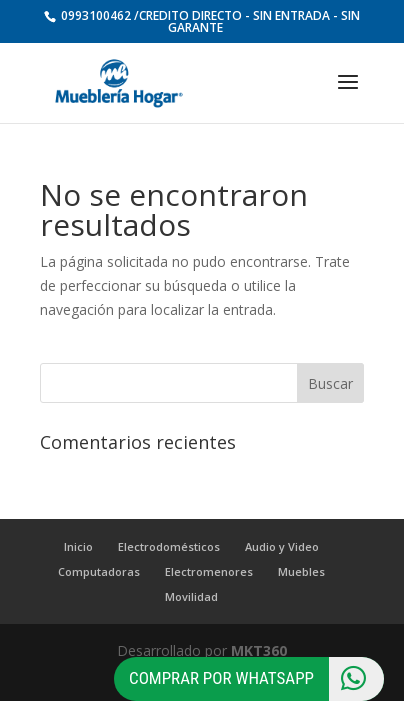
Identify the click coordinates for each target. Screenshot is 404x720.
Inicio (78, 546)
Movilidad (191, 596)
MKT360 (259, 650)
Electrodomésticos (169, 546)
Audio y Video (282, 546)
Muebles (301, 571)
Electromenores (209, 571)
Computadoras (99, 571)
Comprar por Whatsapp (256, 679)
